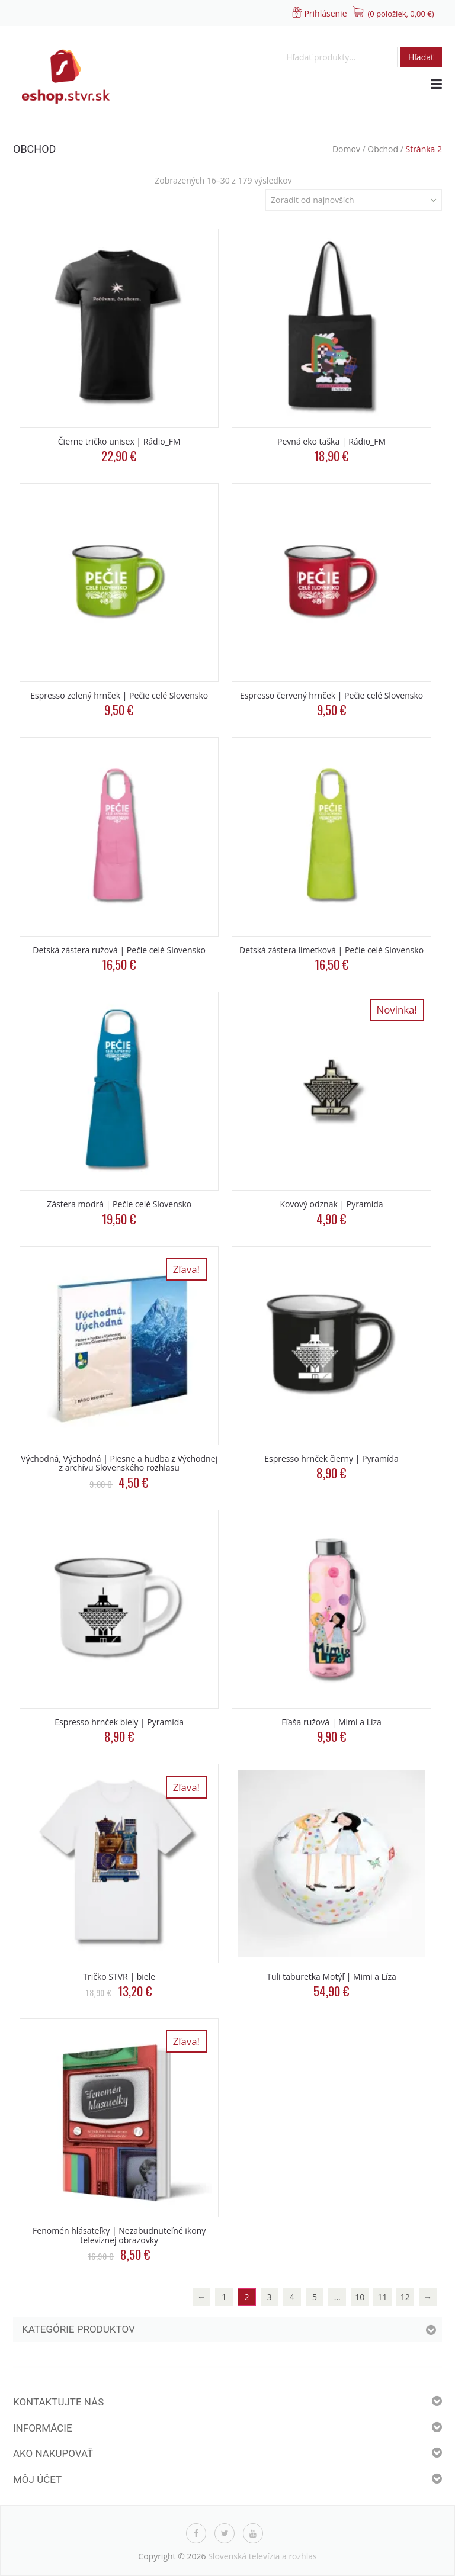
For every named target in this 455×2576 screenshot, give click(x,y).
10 (359, 2296)
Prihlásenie (325, 13)
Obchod (382, 149)
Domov (346, 149)
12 (405, 2296)
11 (382, 2296)
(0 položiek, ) (401, 13)
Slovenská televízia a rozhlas (262, 2556)
